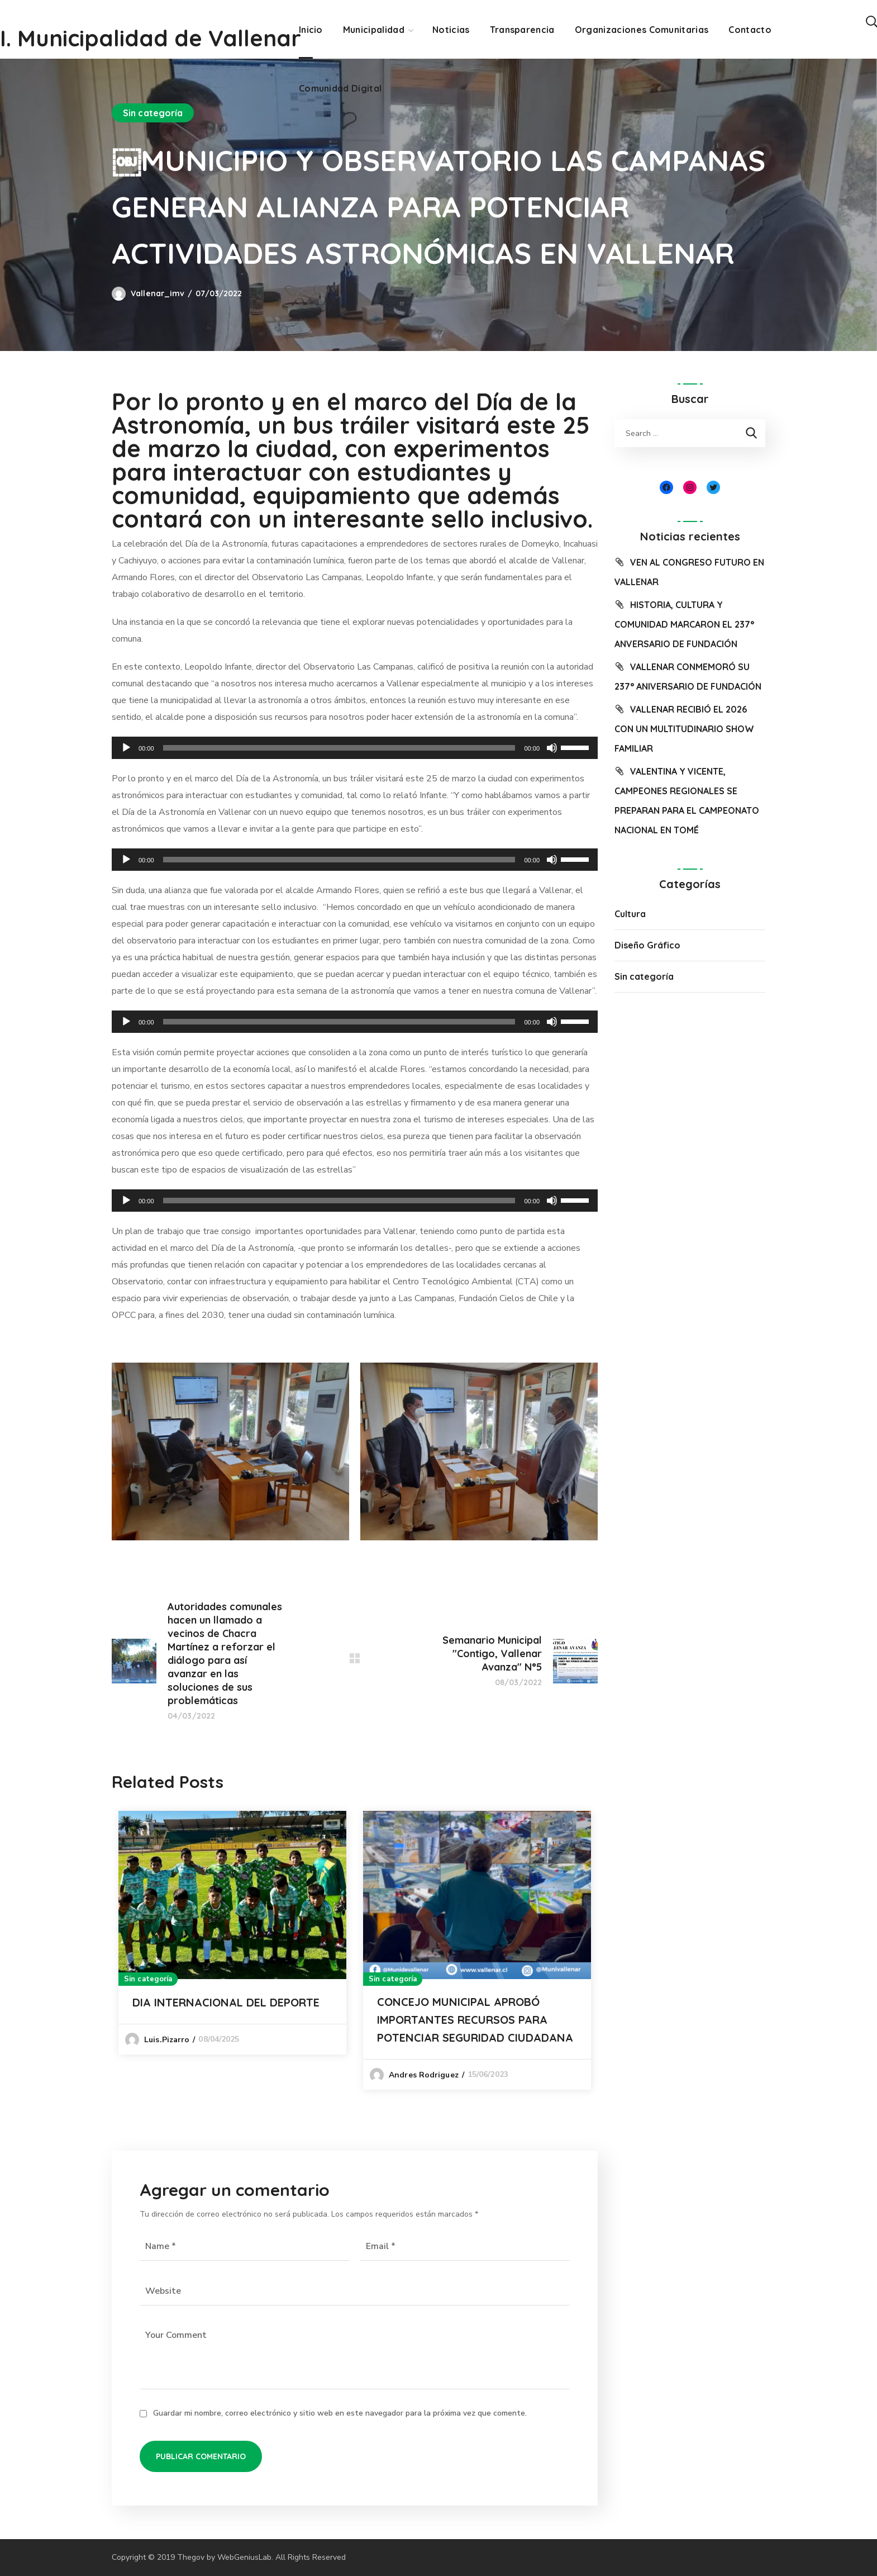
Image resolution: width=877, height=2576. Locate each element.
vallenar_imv (157, 293)
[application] (355, 748)
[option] (232, 1932)
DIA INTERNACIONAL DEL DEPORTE (226, 2002)
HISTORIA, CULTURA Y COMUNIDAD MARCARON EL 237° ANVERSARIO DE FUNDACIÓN (684, 624)
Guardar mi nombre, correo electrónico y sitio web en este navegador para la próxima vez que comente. (340, 2413)
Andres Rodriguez (424, 2075)
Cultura (630, 913)
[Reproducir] (126, 747)
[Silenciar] (551, 747)
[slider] (339, 748)
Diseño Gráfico (647, 945)
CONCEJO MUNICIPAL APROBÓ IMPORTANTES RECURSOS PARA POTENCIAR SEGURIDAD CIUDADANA (475, 2019)
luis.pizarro (166, 2039)
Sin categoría (153, 112)
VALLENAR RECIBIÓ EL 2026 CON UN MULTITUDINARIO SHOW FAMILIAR (684, 729)
